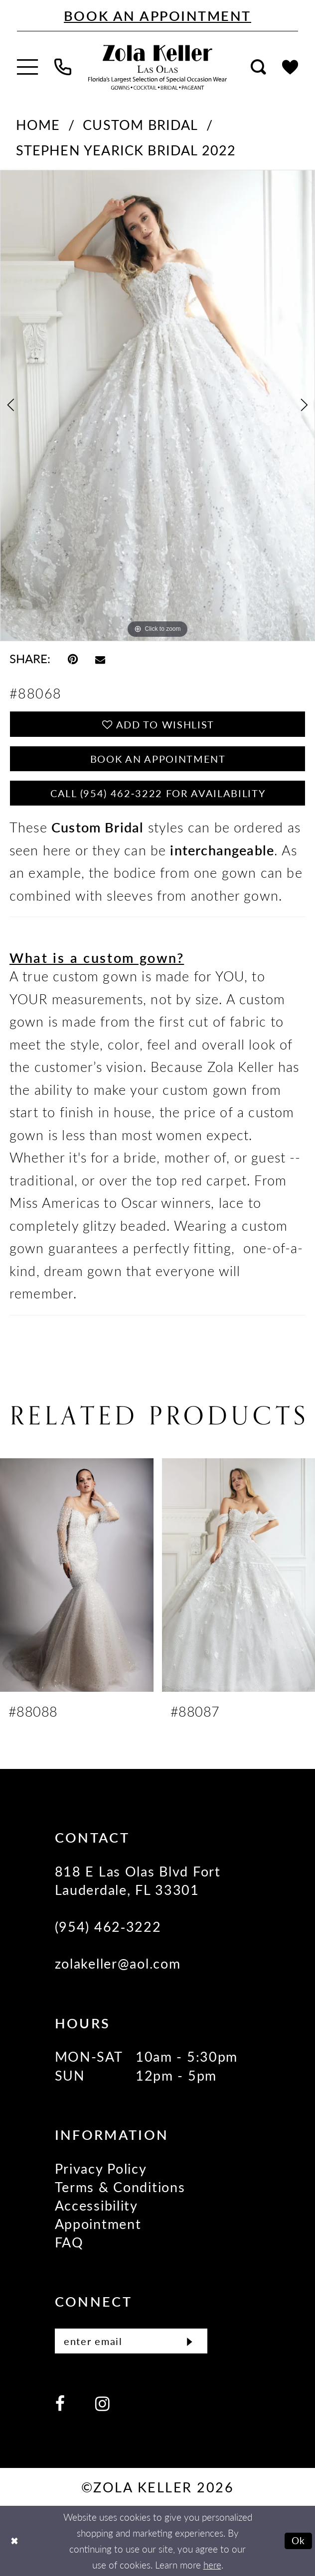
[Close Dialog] (14, 2541)
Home (38, 124)
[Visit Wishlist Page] (290, 67)
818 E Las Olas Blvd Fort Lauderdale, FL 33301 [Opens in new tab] (138, 1880)
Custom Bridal (140, 124)
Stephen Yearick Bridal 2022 (126, 149)
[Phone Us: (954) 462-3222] (63, 67)
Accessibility (96, 2205)
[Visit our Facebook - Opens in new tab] (60, 2403)
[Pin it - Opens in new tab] (72, 658)
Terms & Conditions (120, 2186)
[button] (27, 67)
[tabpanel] (157, 405)
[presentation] (77, 1575)
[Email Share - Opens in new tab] (100, 658)
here (212, 2565)
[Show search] (258, 67)
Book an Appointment (158, 758)
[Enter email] (131, 2341)
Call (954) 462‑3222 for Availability (157, 793)
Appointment (98, 2223)
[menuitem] (27, 67)
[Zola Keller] (157, 67)
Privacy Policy (101, 2168)
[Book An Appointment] (158, 15)
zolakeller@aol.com (118, 1963)
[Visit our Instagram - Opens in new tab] (102, 2403)
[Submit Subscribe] (189, 2341)
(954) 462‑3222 (108, 1926)
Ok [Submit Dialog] (299, 2540)
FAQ (69, 2241)
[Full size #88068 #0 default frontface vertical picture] (157, 405)
